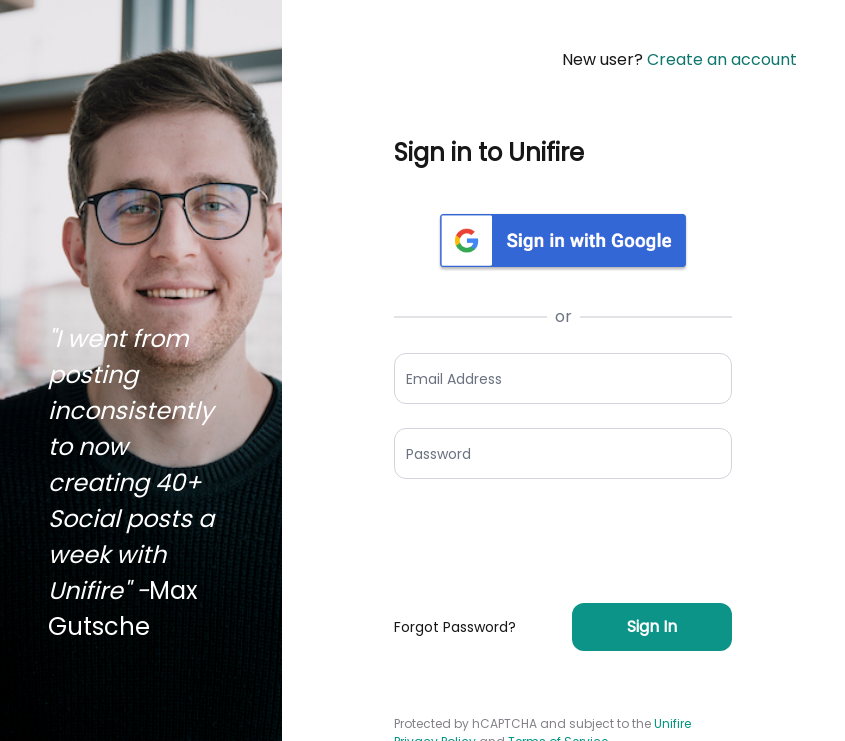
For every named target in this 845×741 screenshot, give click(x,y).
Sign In (652, 626)
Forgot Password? (455, 627)
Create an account (722, 59)
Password (438, 453)
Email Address (454, 378)
